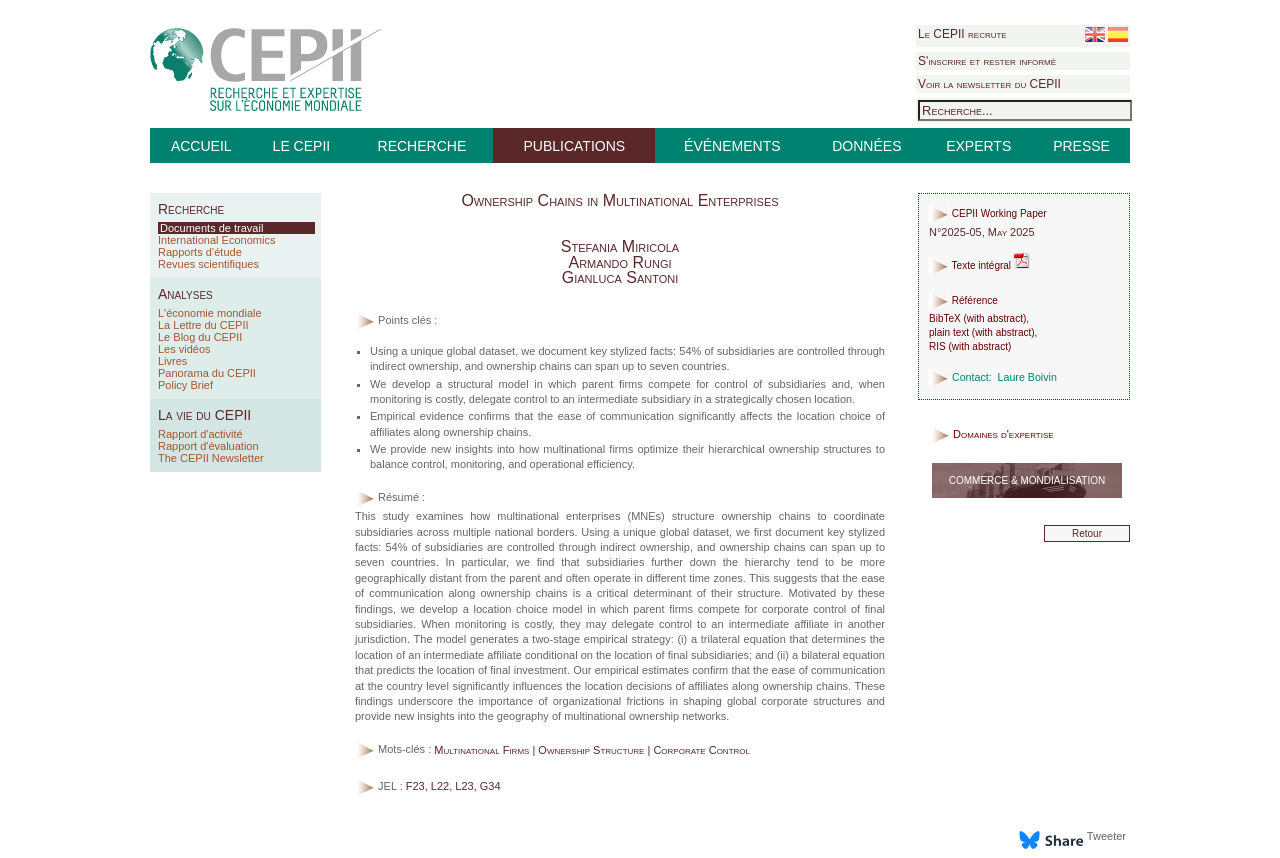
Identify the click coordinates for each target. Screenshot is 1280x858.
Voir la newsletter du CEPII (989, 84)
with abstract (995, 318)
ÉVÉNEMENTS (732, 146)
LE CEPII (302, 146)
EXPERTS (978, 146)
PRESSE (1081, 146)
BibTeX (945, 318)
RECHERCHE (422, 146)
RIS (937, 346)
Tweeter (1106, 836)
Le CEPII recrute (962, 34)
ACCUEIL (201, 146)
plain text (949, 332)
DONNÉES (866, 146)
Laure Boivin (1027, 377)
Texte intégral (979, 265)
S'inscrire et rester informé (987, 61)
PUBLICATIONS (574, 146)
